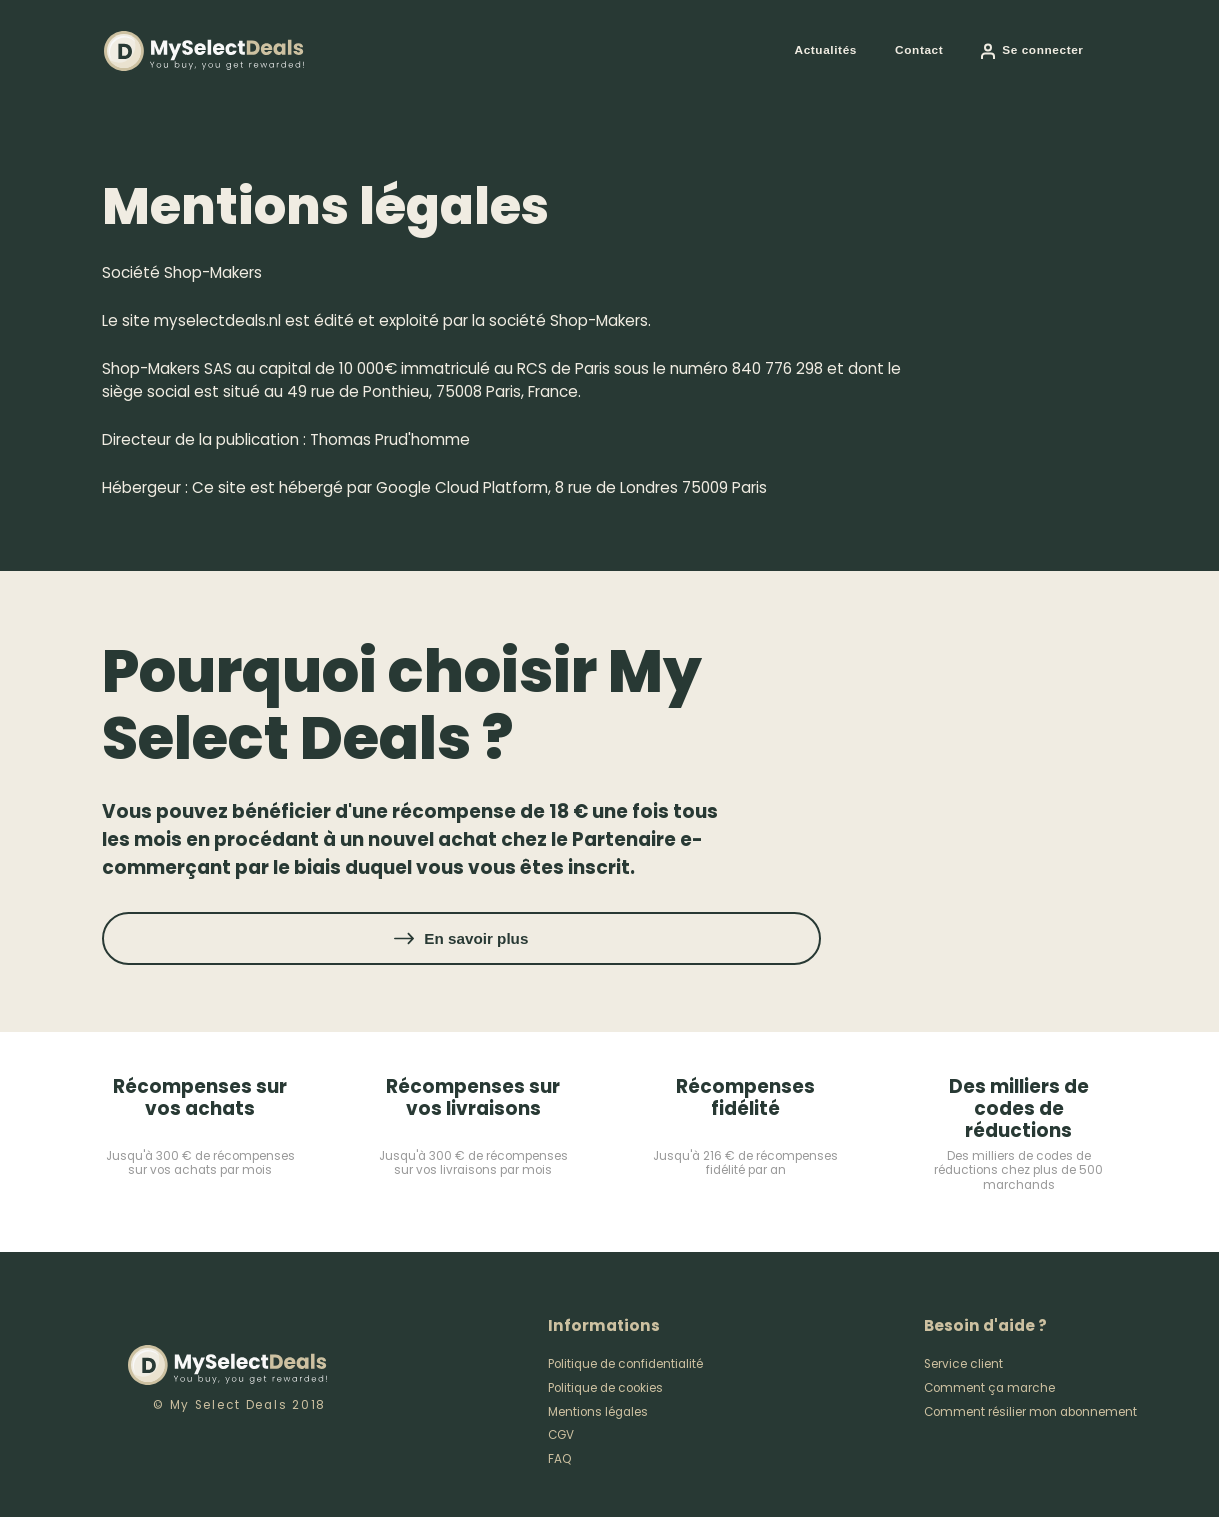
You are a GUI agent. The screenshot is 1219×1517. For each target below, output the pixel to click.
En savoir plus (476, 938)
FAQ (560, 1459)
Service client (963, 1364)
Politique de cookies (605, 1388)
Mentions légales (598, 1412)
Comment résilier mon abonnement (1030, 1412)
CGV (561, 1435)
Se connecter (1042, 50)
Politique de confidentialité (625, 1364)
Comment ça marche (989, 1388)
